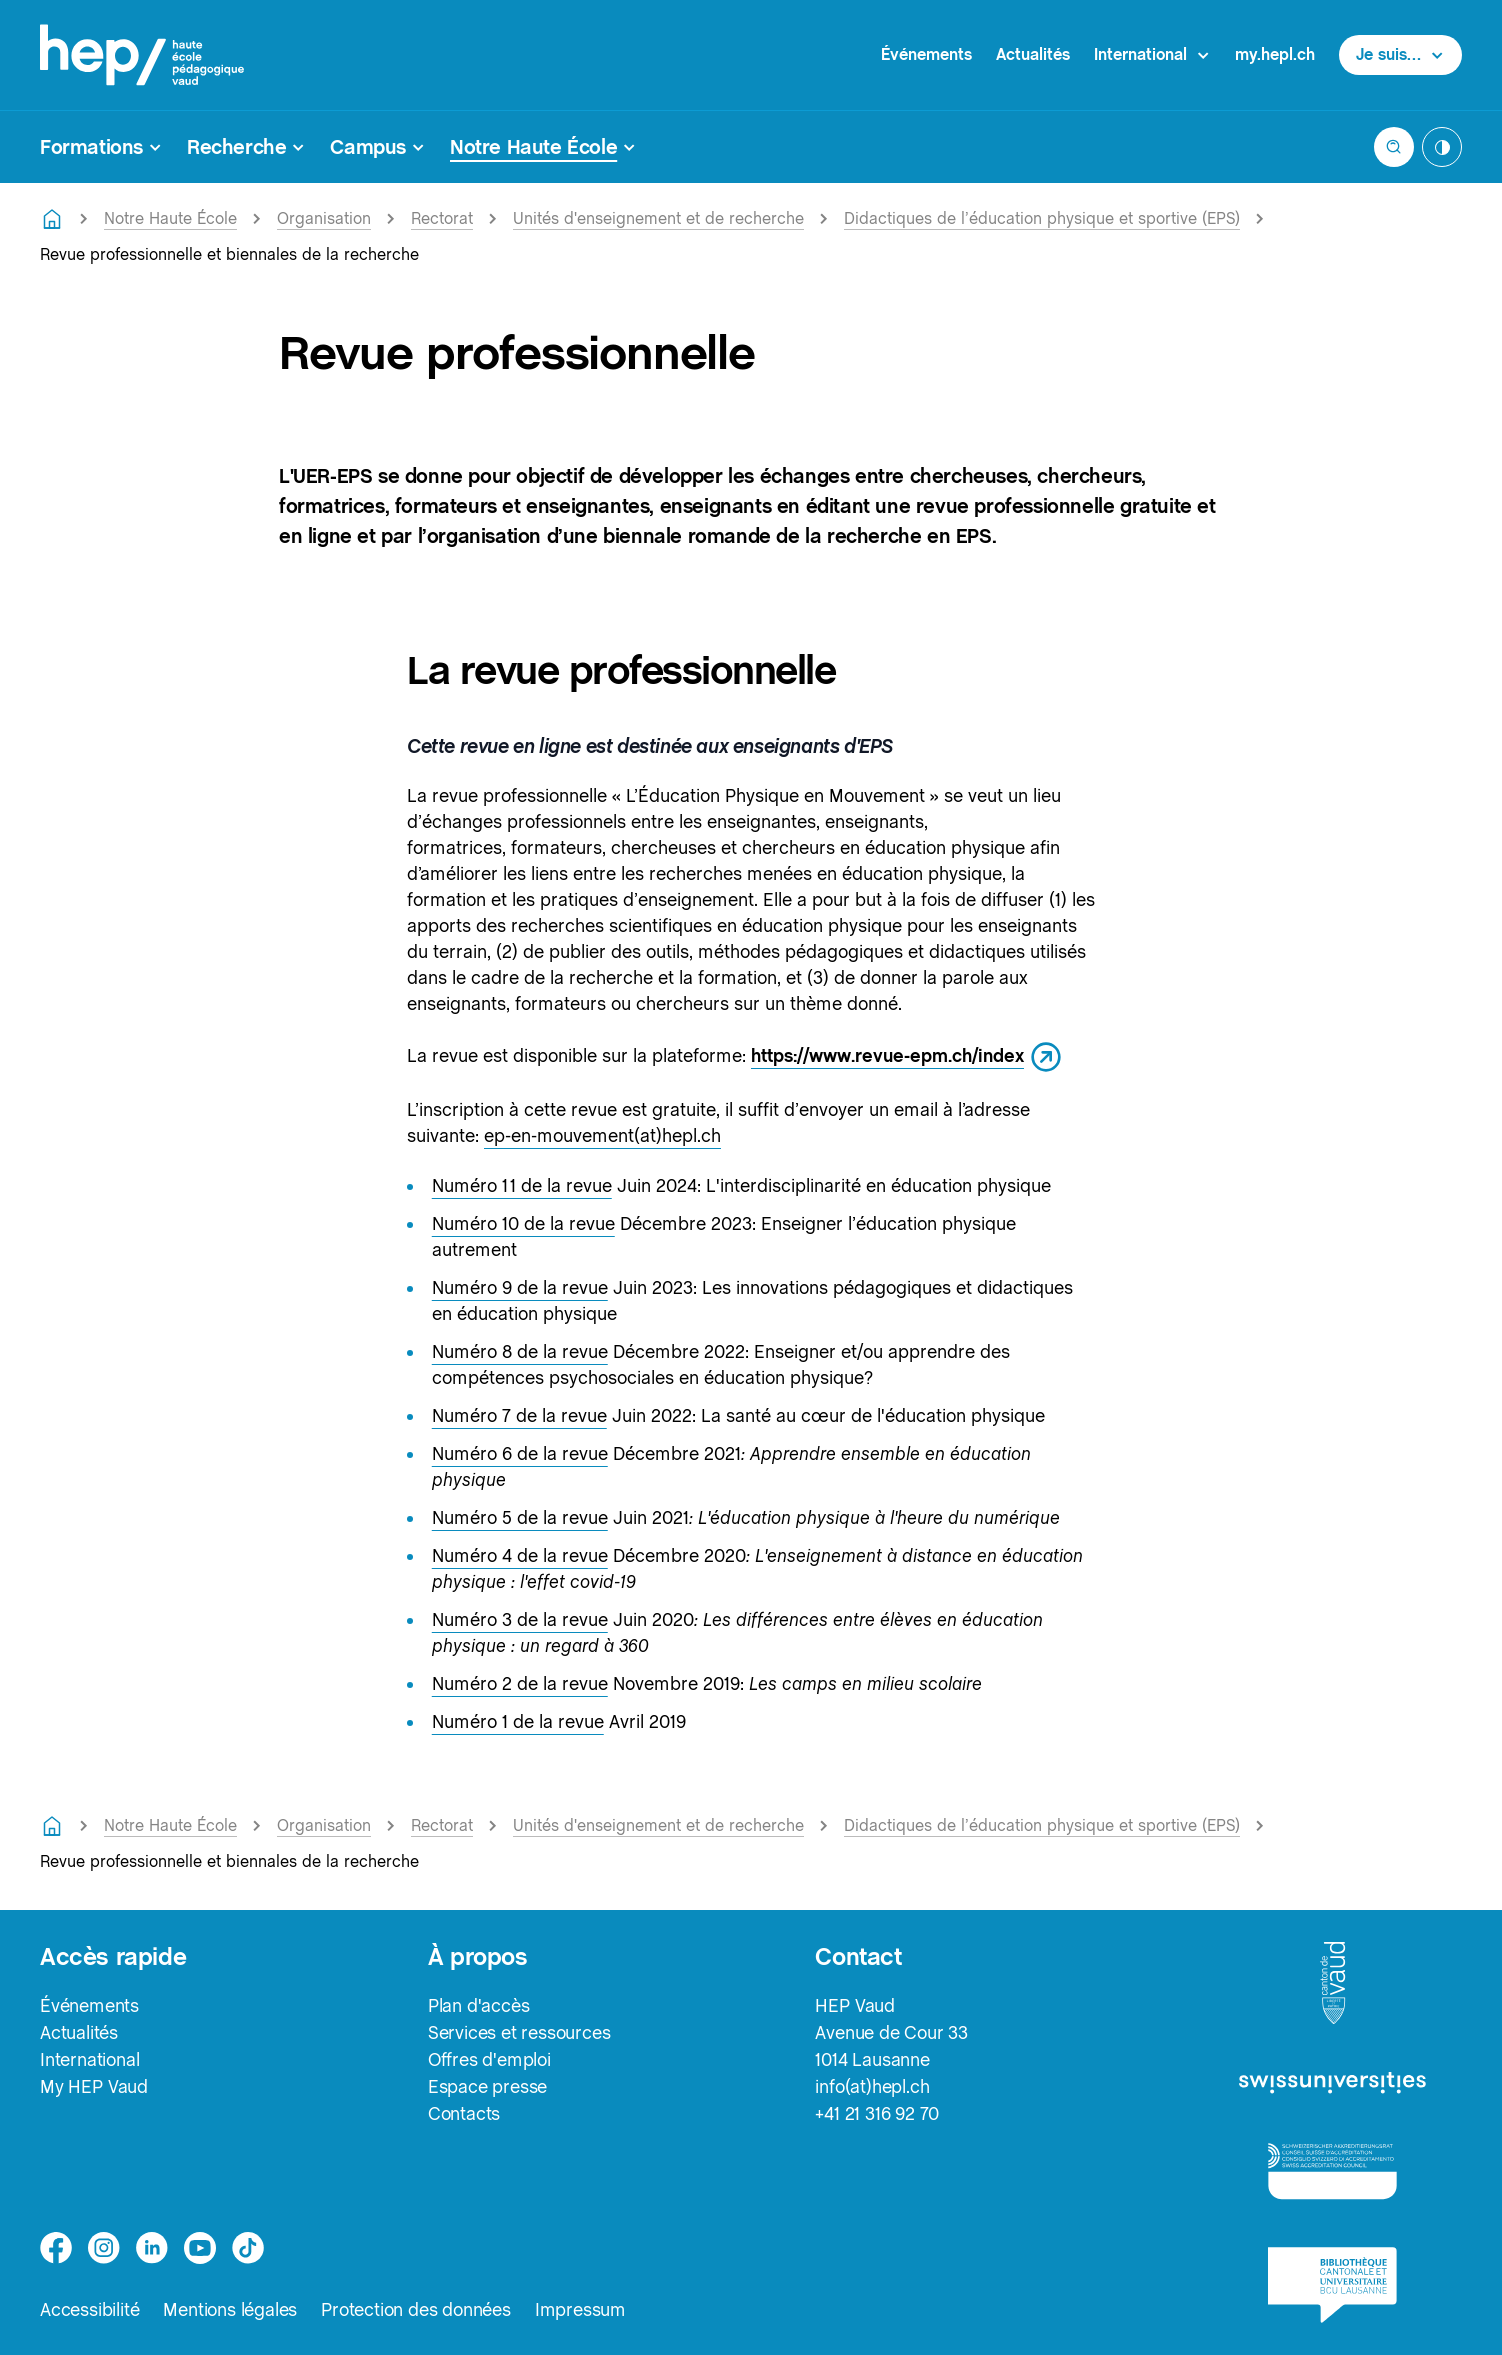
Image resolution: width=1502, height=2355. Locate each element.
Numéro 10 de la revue (523, 1223)
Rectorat (442, 218)
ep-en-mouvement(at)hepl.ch (602, 1135)
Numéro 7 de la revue (519, 1415)
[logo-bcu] (1332, 2285)
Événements (926, 54)
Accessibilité (89, 2309)
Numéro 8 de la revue (520, 1351)
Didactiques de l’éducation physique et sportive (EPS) (1042, 218)
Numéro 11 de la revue (522, 1185)
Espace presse (487, 2086)
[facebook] (56, 2248)
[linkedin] (152, 2248)
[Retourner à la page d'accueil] (52, 219)
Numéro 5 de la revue (520, 1517)
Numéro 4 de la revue (520, 1555)
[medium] (200, 2248)
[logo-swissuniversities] (1332, 2083)
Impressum (580, 2309)
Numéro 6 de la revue (520, 1453)
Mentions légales (230, 2309)
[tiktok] (248, 2248)
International (89, 2059)
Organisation (324, 218)
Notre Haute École (170, 218)
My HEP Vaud (94, 2086)
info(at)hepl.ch (872, 2086)
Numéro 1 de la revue (518, 1721)
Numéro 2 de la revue (520, 1683)
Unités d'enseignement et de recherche (658, 218)
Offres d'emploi (489, 2059)
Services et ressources (519, 2032)
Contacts (464, 2113)
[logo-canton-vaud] (1333, 1984)
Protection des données (416, 2309)
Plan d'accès (479, 2005)
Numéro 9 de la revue (520, 1287)
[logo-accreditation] (1332, 2170)
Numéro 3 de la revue (520, 1619)
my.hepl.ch (1275, 54)
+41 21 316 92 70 (877, 2113)
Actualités (1033, 54)
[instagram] (104, 2248)
